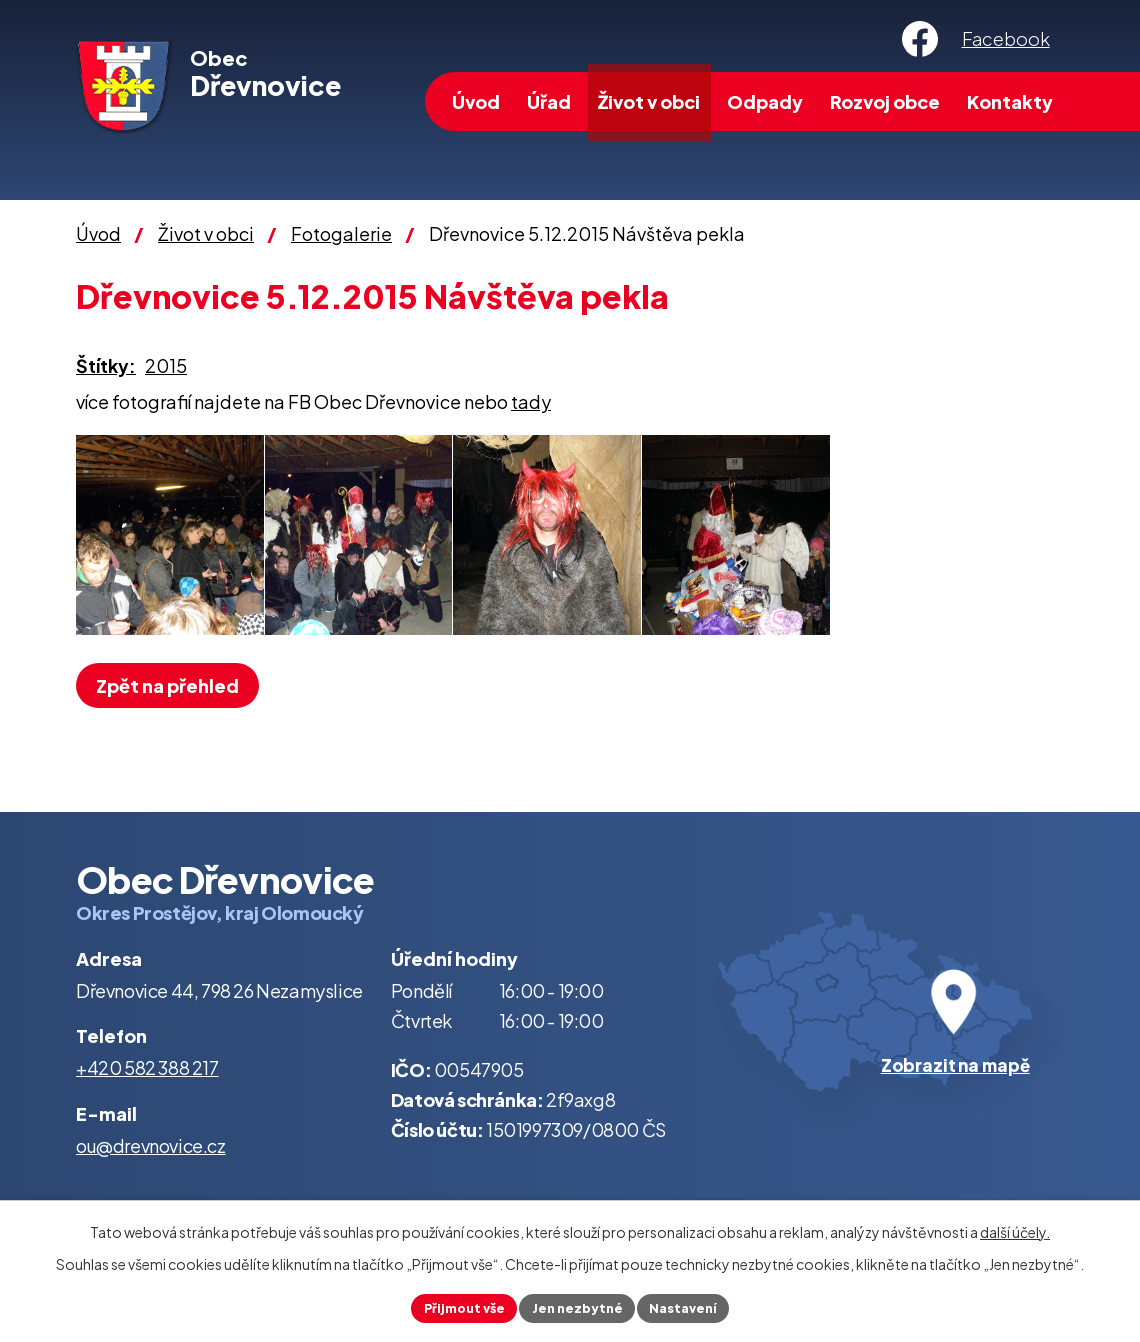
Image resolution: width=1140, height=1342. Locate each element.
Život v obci (649, 101)
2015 (166, 365)
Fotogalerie (341, 233)
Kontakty (1010, 101)
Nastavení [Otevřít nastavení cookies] (693, 1306)
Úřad (549, 101)
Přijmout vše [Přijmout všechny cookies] (454, 1306)
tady (531, 401)
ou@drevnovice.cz (151, 1145)
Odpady (765, 101)
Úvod (476, 101)
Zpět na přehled (174, 685)
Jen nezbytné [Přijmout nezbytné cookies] (578, 1306)
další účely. (1015, 1228)
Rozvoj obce (885, 101)
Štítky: (106, 365)
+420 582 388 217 (147, 1067)
